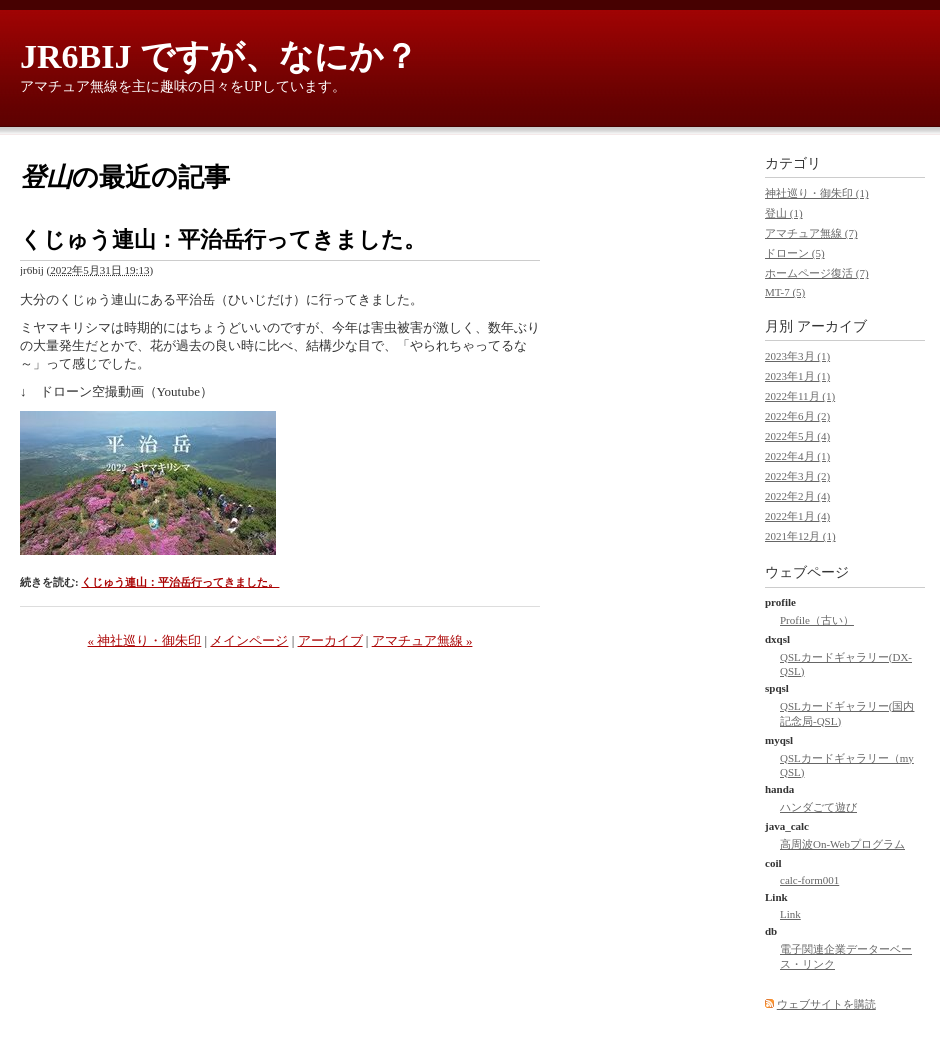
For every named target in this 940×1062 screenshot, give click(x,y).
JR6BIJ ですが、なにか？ (219, 56)
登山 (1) (784, 213)
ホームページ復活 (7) (817, 273)
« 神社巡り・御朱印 (145, 640)
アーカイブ (330, 640)
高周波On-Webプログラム (842, 844)
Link (790, 914)
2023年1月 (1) (797, 376)
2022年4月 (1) (797, 456)
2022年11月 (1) (800, 396)
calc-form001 (809, 880)
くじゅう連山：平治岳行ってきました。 (223, 239)
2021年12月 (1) (800, 536)
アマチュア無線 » (422, 640)
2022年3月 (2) (797, 476)
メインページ (249, 640)
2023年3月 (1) (797, 356)
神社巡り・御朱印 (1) (817, 193)
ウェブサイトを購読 (826, 1004)
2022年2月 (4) (797, 496)
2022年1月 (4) (797, 516)
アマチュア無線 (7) (811, 233)
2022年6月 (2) (797, 416)
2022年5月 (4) (797, 436)
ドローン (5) (795, 253)
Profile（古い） (817, 620)
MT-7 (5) (785, 292)
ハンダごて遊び (818, 807)
